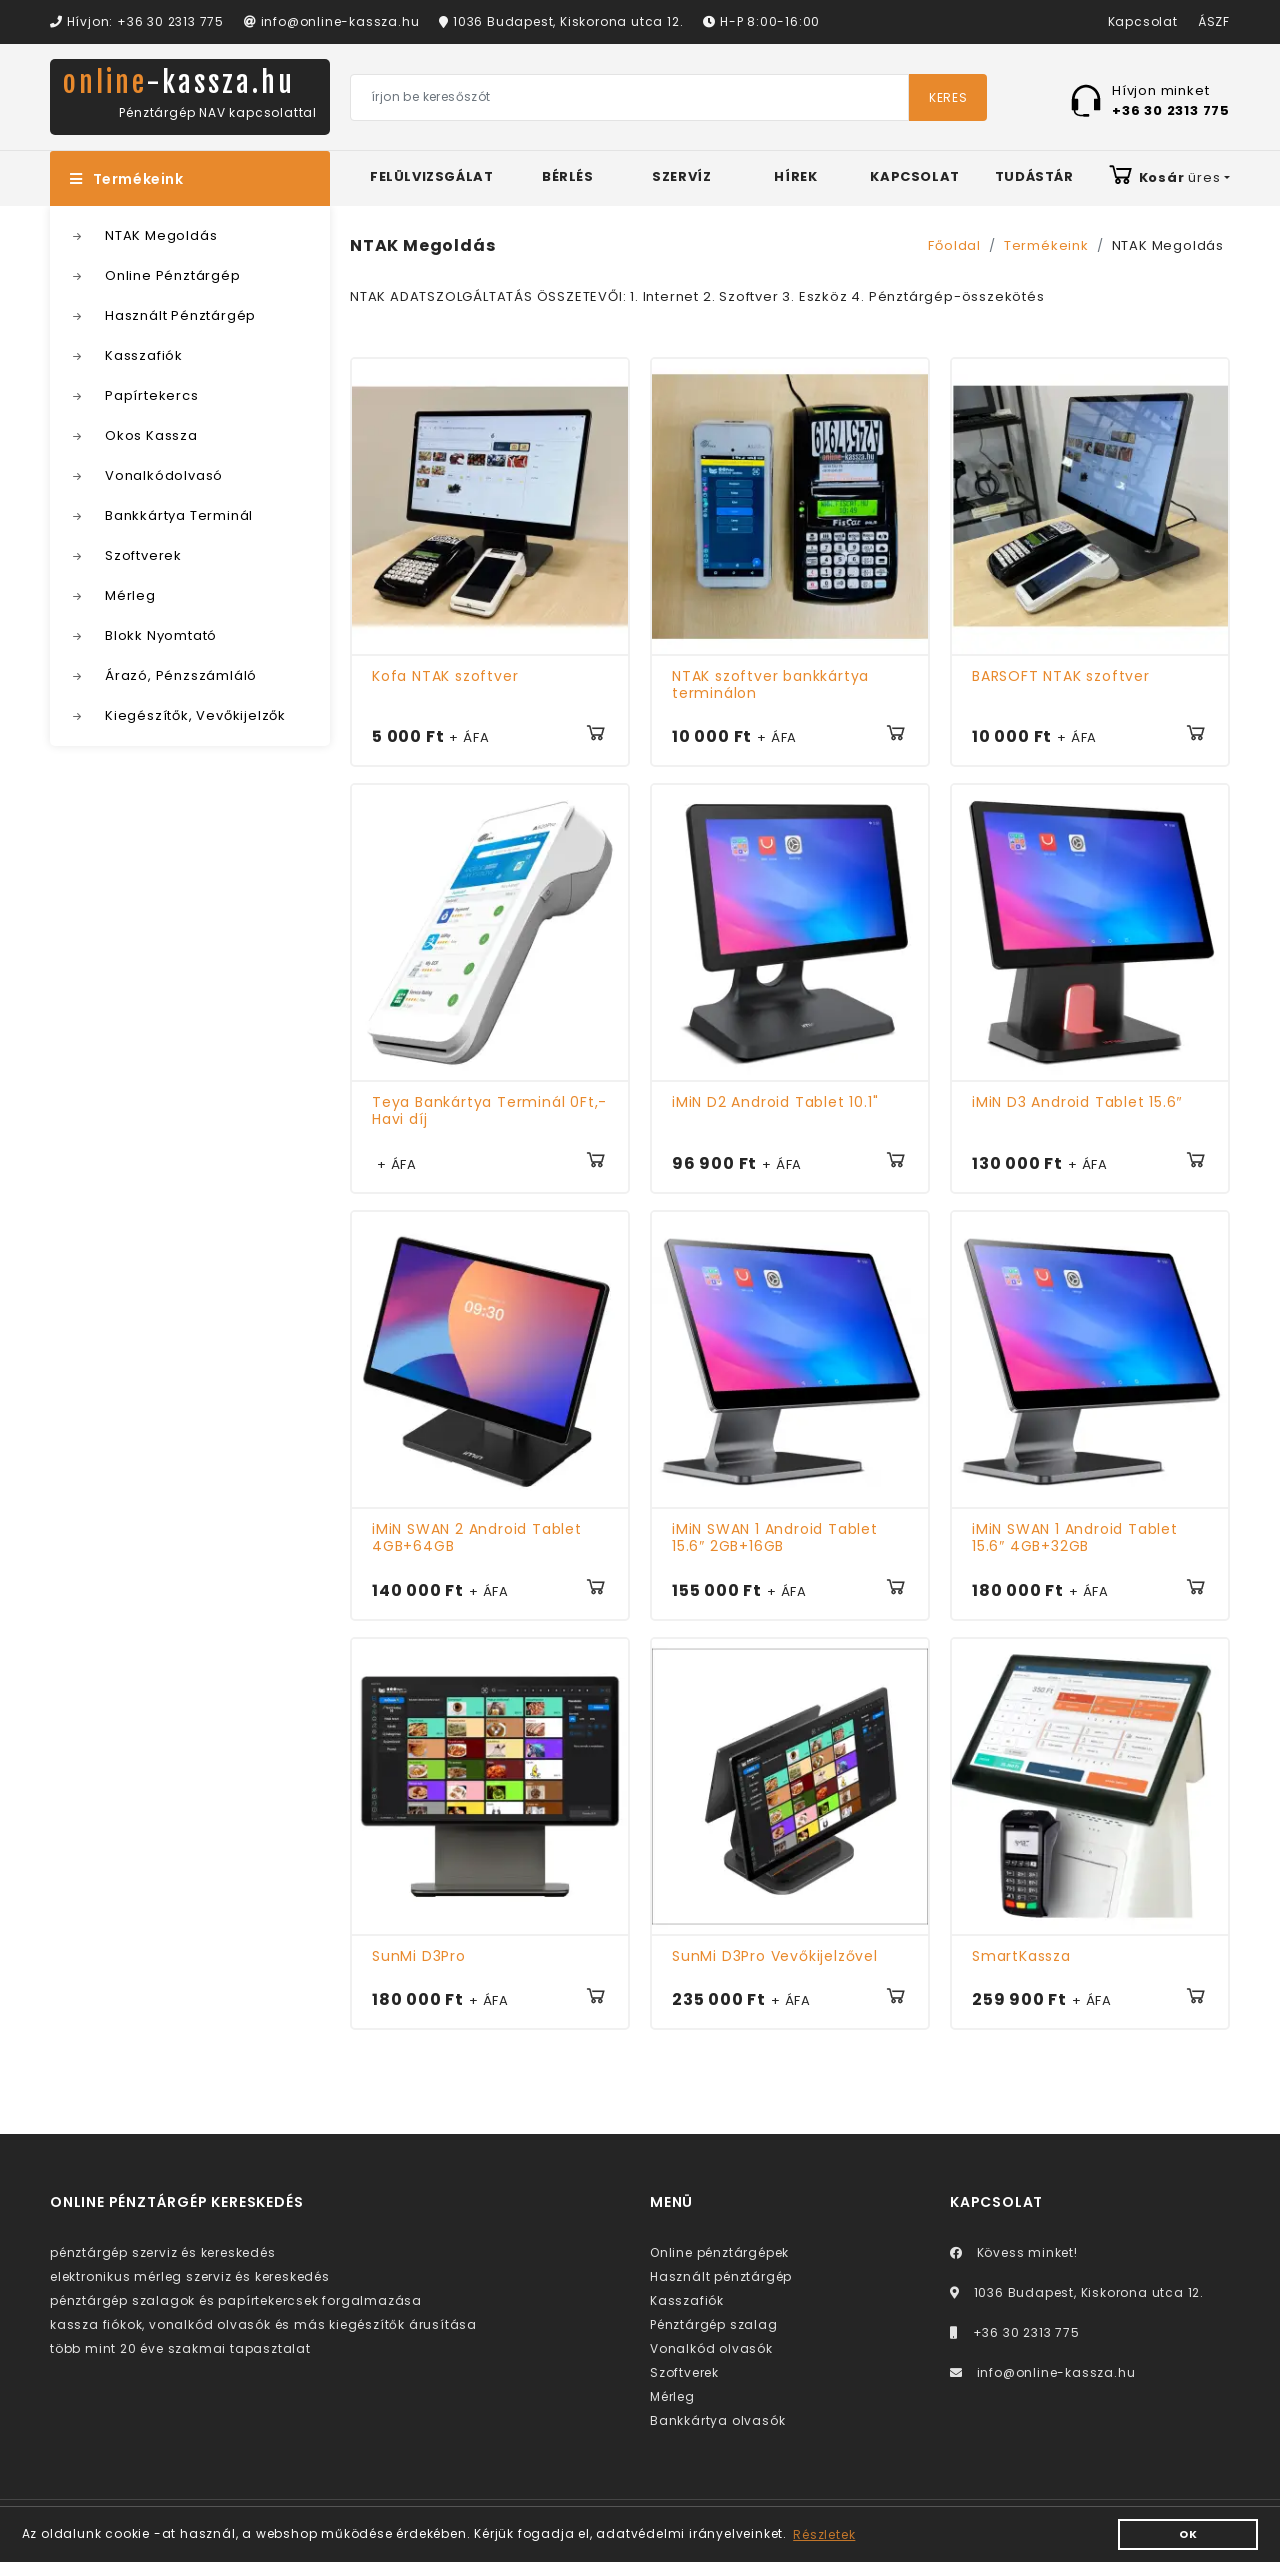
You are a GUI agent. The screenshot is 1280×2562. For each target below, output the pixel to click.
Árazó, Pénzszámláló (181, 677)
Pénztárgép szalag (714, 2326)
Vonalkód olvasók (711, 2350)
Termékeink (130, 181)
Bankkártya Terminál (179, 517)
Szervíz (681, 178)
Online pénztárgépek (719, 2254)
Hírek (795, 178)
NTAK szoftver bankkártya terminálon (770, 686)
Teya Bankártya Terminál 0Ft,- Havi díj (489, 1113)
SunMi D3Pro (419, 1958)
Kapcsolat (1143, 21)
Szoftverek (143, 557)
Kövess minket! (1014, 2254)
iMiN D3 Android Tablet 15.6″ (1077, 1105)
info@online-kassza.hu (331, 21)
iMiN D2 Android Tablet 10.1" (775, 1105)
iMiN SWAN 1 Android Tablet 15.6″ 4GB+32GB (1075, 1539)
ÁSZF (1214, 21)
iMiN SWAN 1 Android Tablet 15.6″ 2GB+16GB (775, 1539)
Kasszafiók (144, 357)
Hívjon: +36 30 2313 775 (137, 21)
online (186, 83)
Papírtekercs (152, 397)
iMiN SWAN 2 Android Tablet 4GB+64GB (477, 1539)
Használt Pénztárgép (180, 317)
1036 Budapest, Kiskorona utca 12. (561, 21)
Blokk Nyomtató (161, 637)
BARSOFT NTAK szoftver (1061, 678)
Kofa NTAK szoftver (445, 678)
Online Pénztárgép (173, 277)
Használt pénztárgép (721, 2278)
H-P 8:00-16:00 (761, 21)
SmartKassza (1021, 1958)
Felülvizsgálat (431, 178)
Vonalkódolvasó (164, 477)
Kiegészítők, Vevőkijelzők (195, 717)
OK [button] (1188, 2534)
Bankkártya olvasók (717, 2422)
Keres (948, 98)
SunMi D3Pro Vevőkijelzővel (775, 1958)
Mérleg (130, 597)
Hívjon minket (1171, 100)
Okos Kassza (151, 437)
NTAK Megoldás (161, 237)
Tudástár (1034, 178)
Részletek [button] (824, 2534)
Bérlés (568, 178)
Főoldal (954, 247)
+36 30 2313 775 (1015, 2334)
